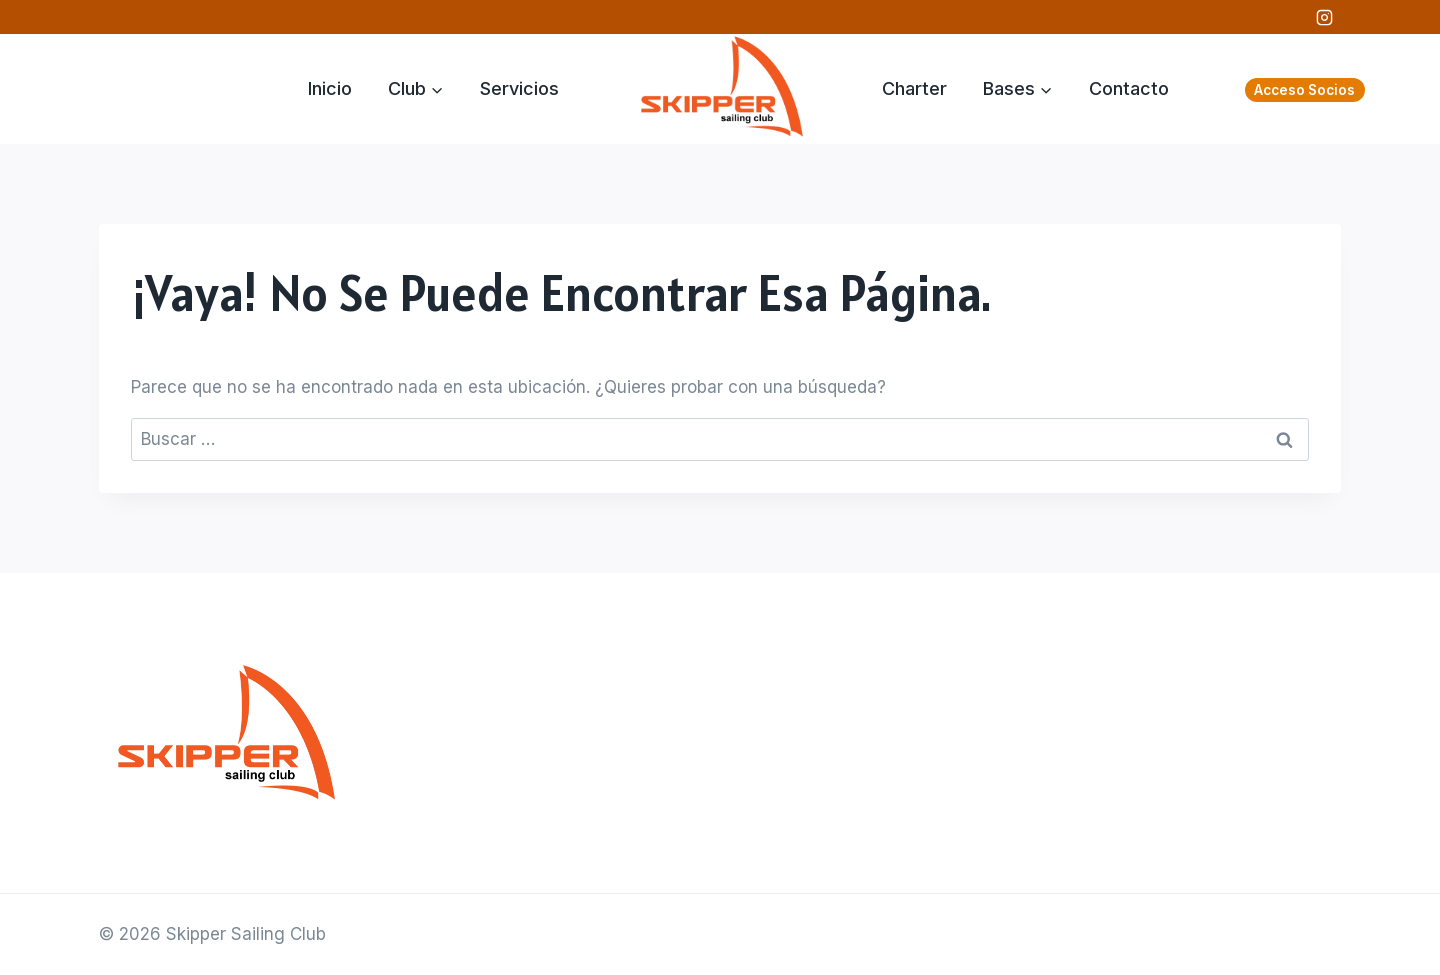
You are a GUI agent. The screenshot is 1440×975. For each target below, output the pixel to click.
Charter (914, 88)
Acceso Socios (1304, 90)
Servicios (519, 88)
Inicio (330, 88)
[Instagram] (1324, 17)
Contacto (1129, 88)
